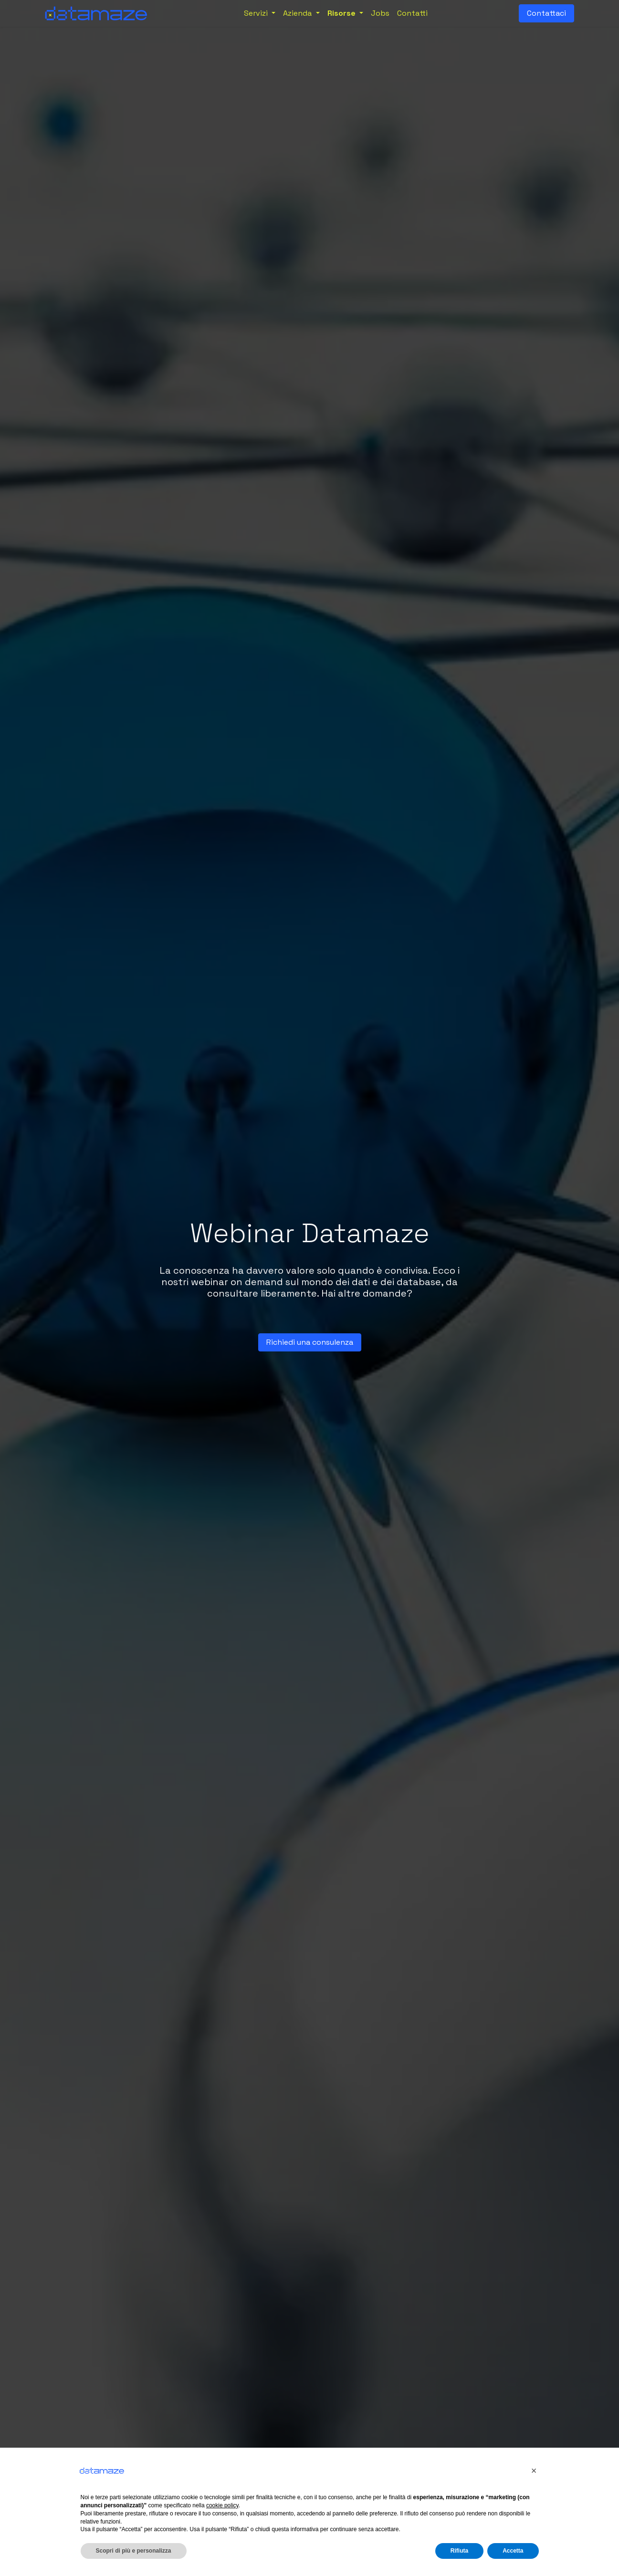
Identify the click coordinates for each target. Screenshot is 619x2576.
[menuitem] (259, 13)
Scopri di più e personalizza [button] (133, 2550)
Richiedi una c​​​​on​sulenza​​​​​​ (309, 1342)
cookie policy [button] (222, 2505)
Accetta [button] (513, 2550)
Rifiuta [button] (459, 2550)
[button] (534, 2470)
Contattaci (546, 13)
